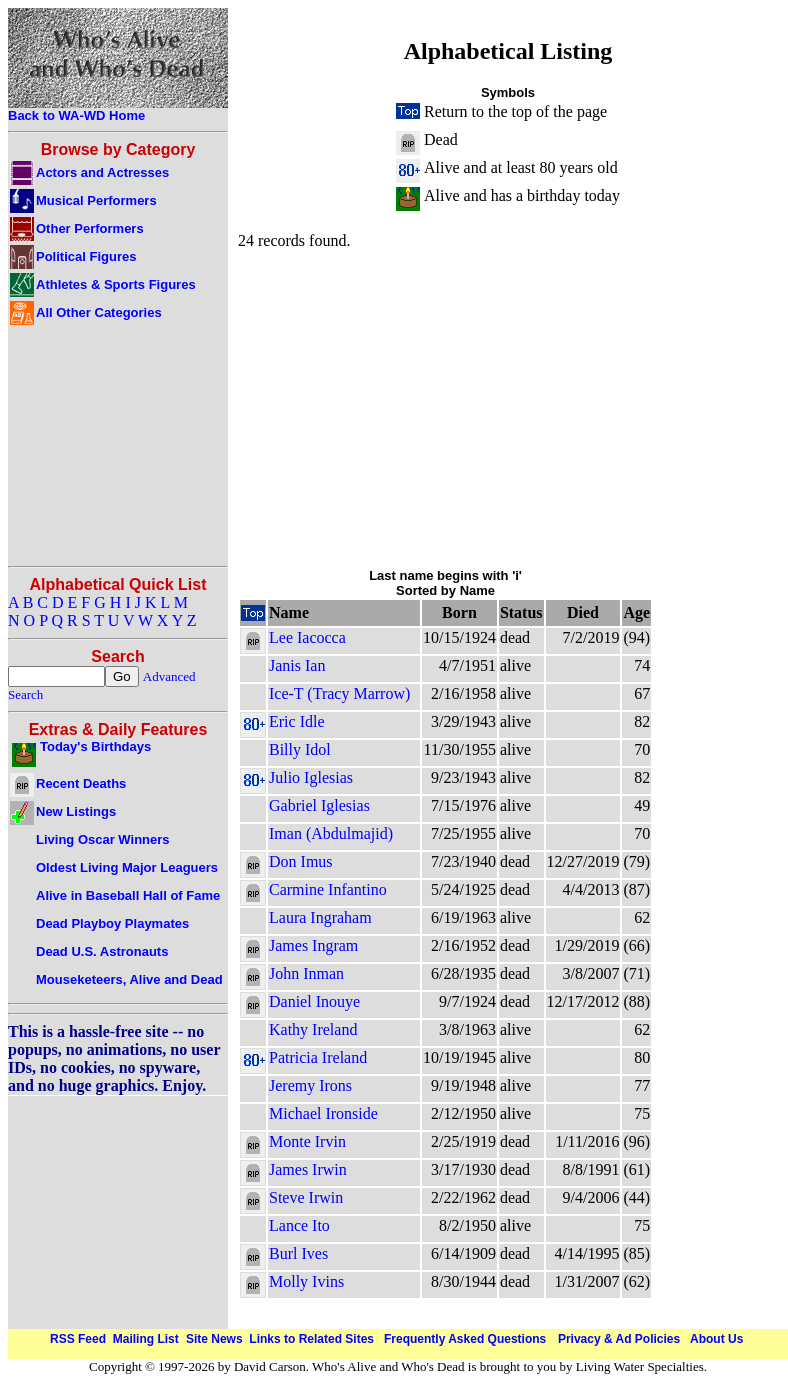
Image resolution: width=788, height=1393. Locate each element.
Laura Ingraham (320, 917)
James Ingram (313, 945)
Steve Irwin (306, 1197)
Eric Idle (297, 721)
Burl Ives (298, 1253)
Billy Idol (300, 749)
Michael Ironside (323, 1113)
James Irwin (308, 1169)
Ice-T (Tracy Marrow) (339, 693)
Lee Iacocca (307, 637)
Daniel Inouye (314, 1001)
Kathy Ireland (313, 1029)
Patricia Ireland (318, 1057)
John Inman (306, 973)
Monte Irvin (307, 1141)
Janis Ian (297, 665)
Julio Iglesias (311, 777)
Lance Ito (299, 1225)
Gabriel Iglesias (319, 805)
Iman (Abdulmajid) (331, 833)
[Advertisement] (508, 408)
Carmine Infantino (328, 889)
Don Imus (301, 861)
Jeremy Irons (310, 1085)
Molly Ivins (306, 1281)
